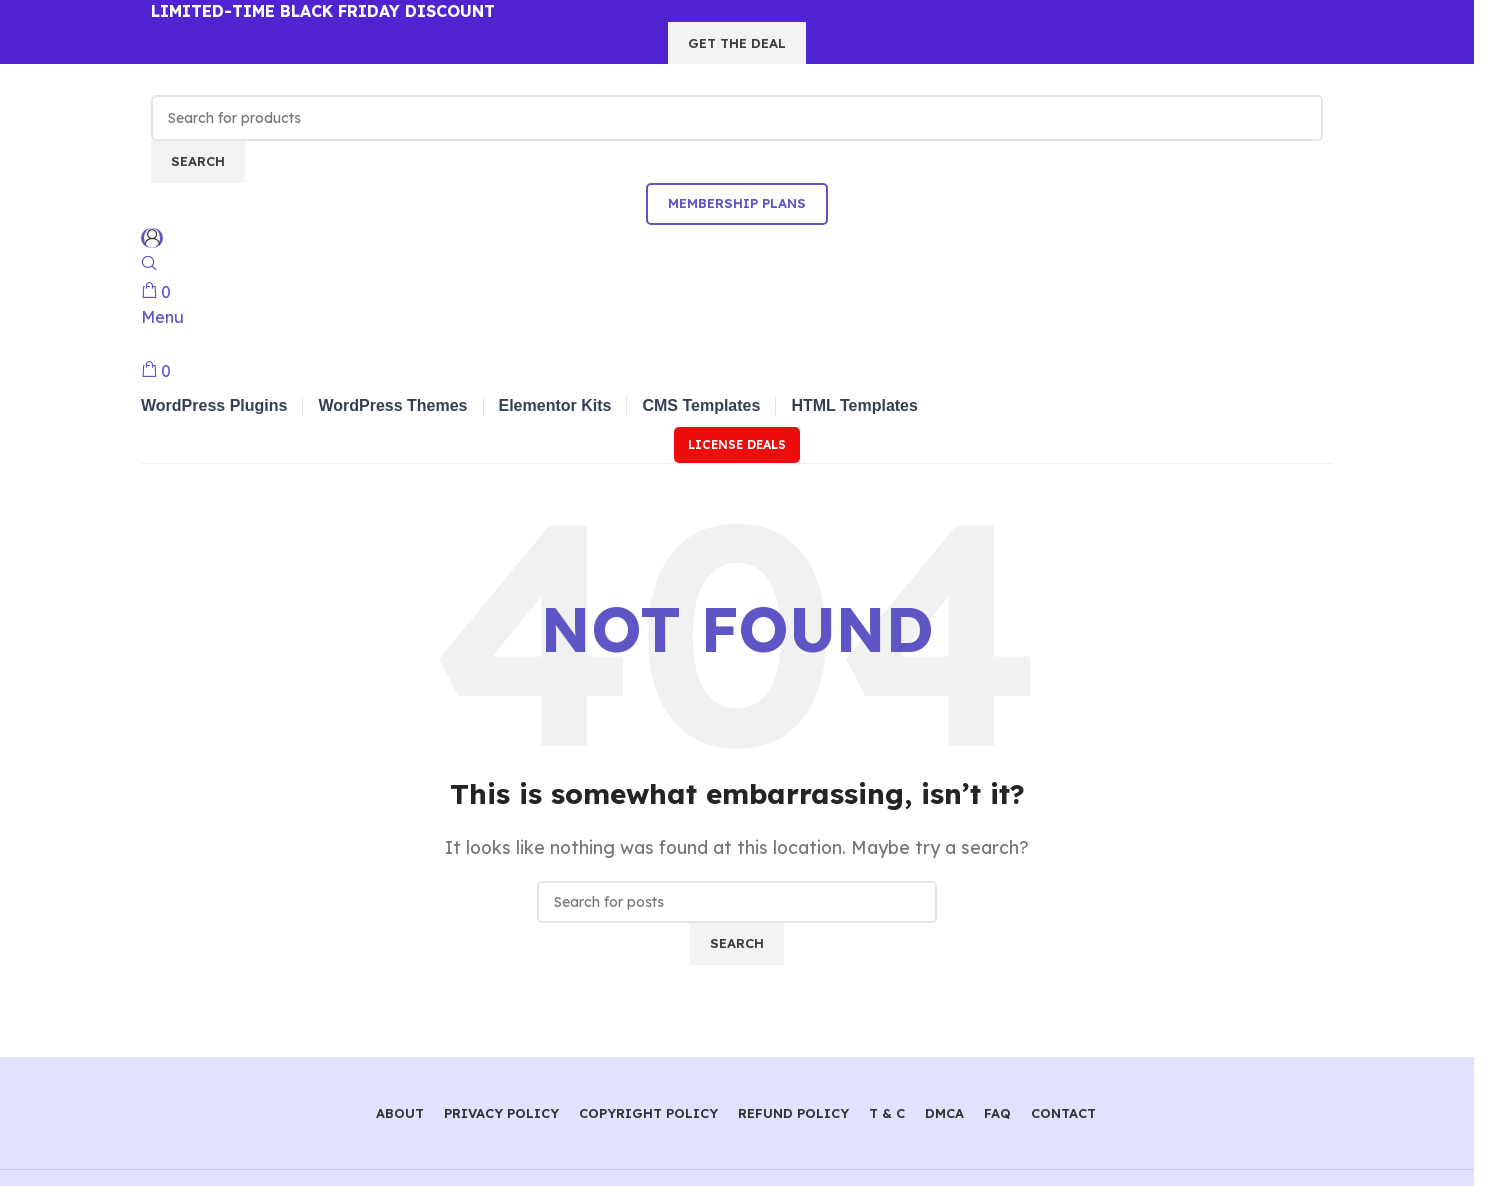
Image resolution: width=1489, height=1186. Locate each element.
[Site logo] (251, 78)
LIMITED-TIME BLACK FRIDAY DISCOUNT (323, 11)
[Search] (737, 118)
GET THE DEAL (737, 43)
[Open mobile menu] (162, 317)
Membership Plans (737, 203)
